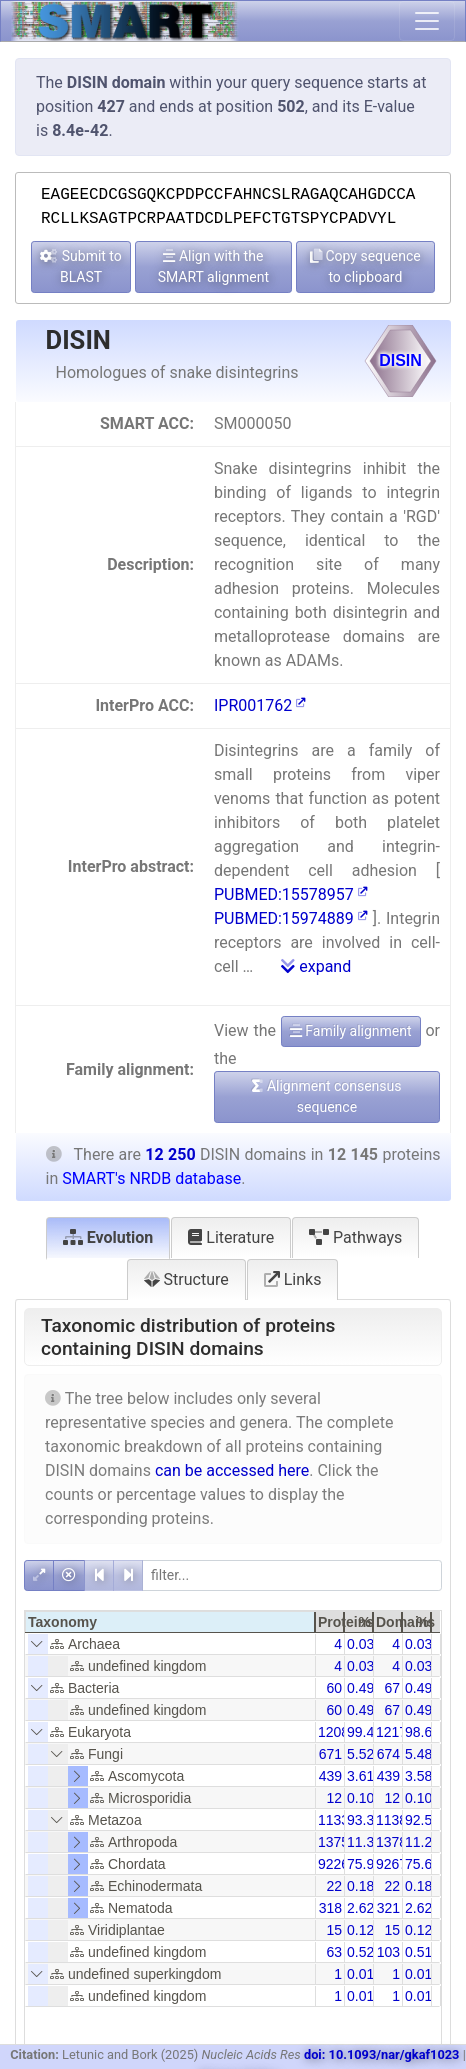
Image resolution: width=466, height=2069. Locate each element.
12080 (337, 1732)
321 (388, 1908)
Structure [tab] (186, 1279)
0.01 (360, 1974)
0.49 (360, 1688)
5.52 (360, 1754)
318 (330, 1908)
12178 (395, 1732)
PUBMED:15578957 (291, 894)
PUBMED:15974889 (291, 918)
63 (334, 1952)
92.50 (422, 1820)
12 (334, 1798)
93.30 (364, 1820)
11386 (395, 1820)
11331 (337, 1820)
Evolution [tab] (108, 1237)
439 (330, 1776)
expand (316, 966)
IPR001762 (260, 705)
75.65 (422, 1864)
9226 (333, 1864)
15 (334, 1930)
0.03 (360, 1644)
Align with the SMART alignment (213, 266)
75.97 (364, 1864)
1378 (391, 1842)
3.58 (418, 1776)
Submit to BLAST (81, 266)
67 (392, 1688)
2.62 (360, 1908)
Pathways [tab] (355, 1237)
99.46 (364, 1732)
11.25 (422, 1842)
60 (334, 1688)
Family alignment (351, 1031)
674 (388, 1754)
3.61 (360, 1776)
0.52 (360, 1952)
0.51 (418, 1952)
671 (330, 1754)
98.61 (422, 1732)
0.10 (360, 1798)
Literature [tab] (231, 1237)
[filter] (292, 1575)
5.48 (418, 1754)
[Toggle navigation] (427, 21)
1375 (333, 1842)
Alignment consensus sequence (326, 1096)
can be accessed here (232, 1470)
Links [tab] (293, 1279)
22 (334, 1886)
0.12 (360, 1930)
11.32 (364, 1842)
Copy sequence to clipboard (365, 266)
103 (388, 1952)
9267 (391, 1864)
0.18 (360, 1886)
